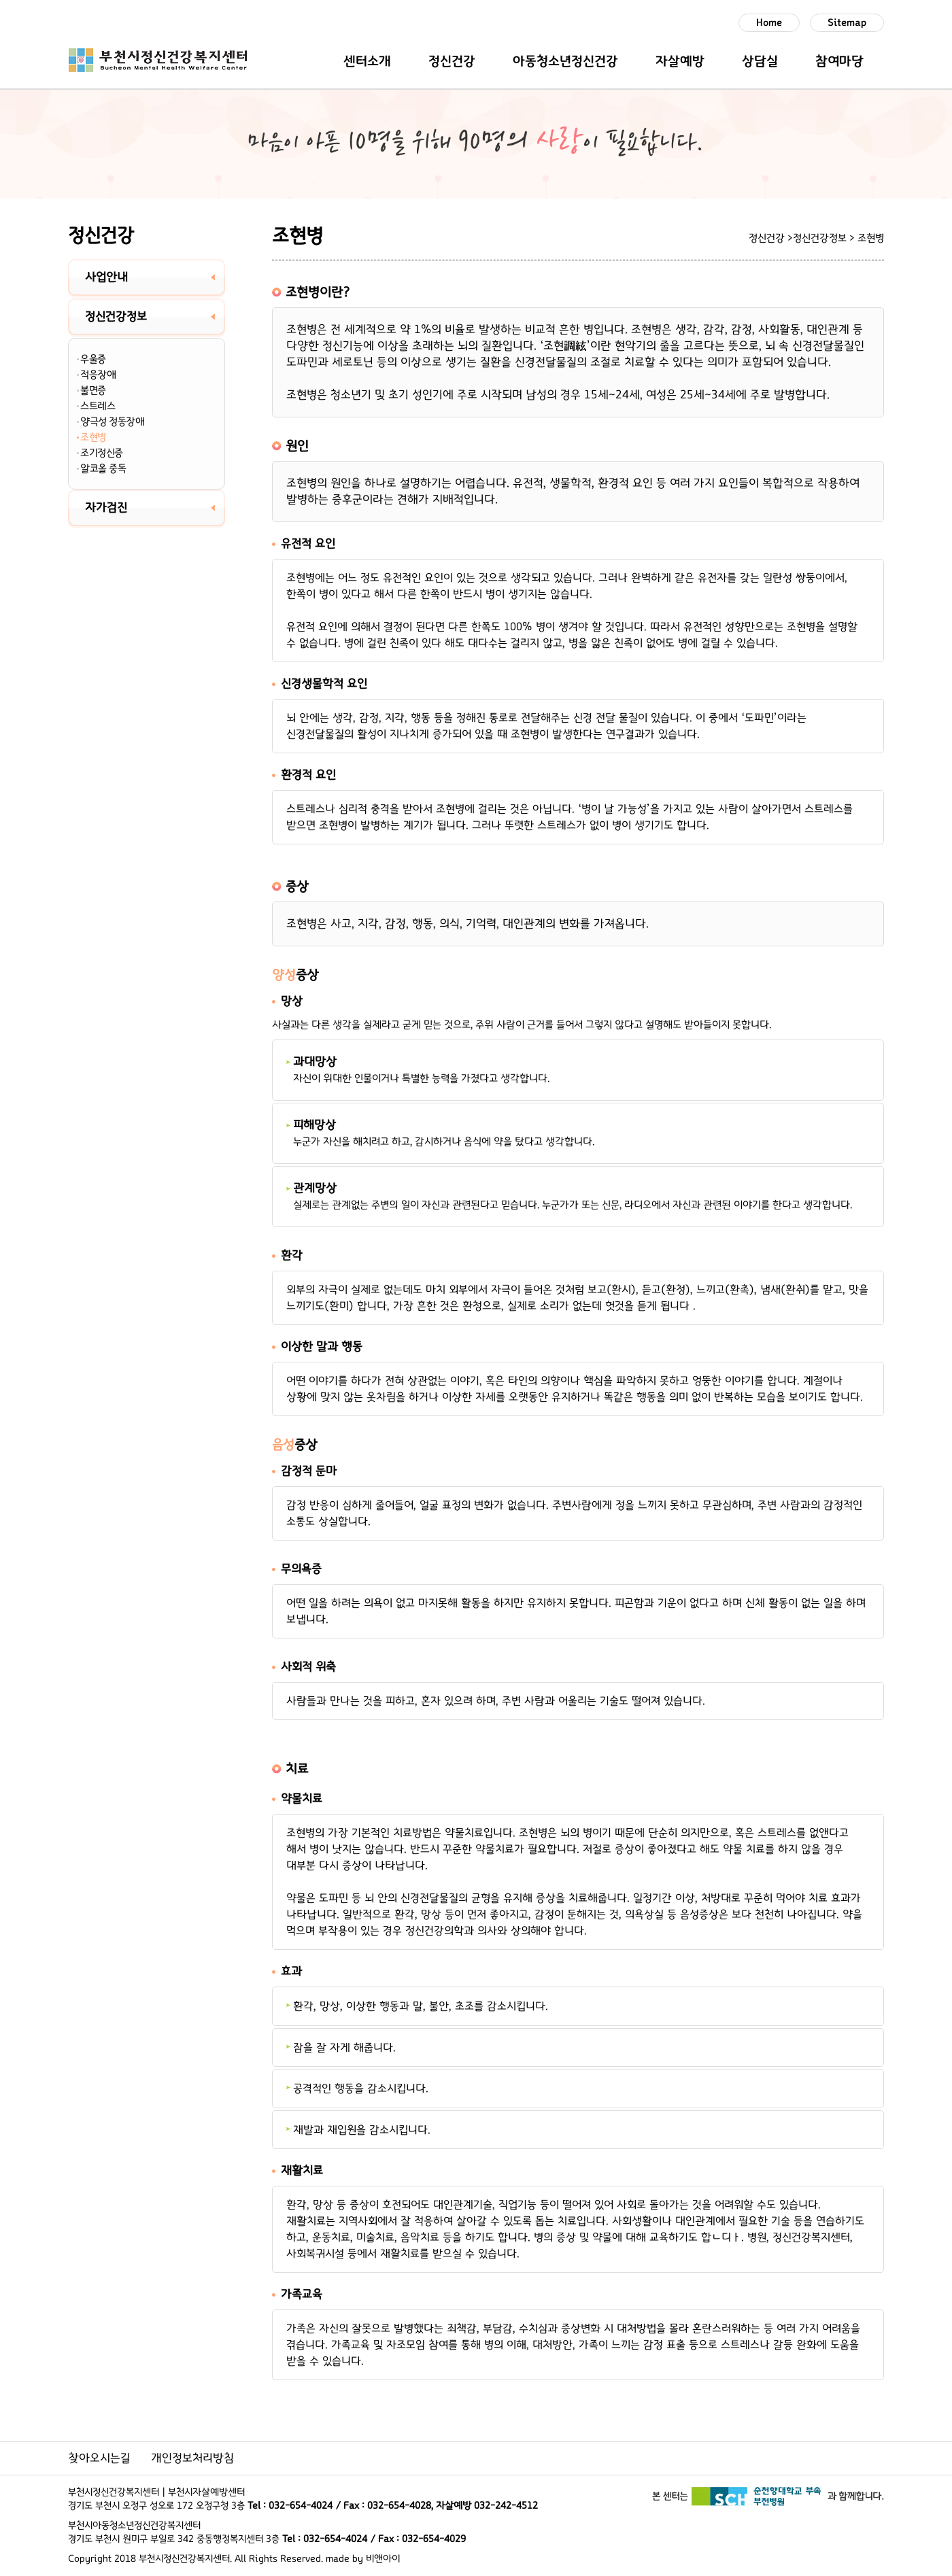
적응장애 (98, 374)
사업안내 (106, 277)
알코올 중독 (103, 468)
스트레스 (97, 405)
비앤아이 (383, 2559)
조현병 (93, 437)
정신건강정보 (116, 317)
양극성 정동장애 (112, 421)
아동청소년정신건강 (565, 61)
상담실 (760, 61)
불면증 (93, 390)
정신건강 (451, 61)
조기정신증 (101, 452)
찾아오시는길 (99, 2458)
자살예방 (680, 61)
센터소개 (367, 61)
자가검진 (106, 508)
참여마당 (839, 61)
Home (769, 23)
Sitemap (847, 23)
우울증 (93, 359)
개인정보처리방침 (192, 2458)
